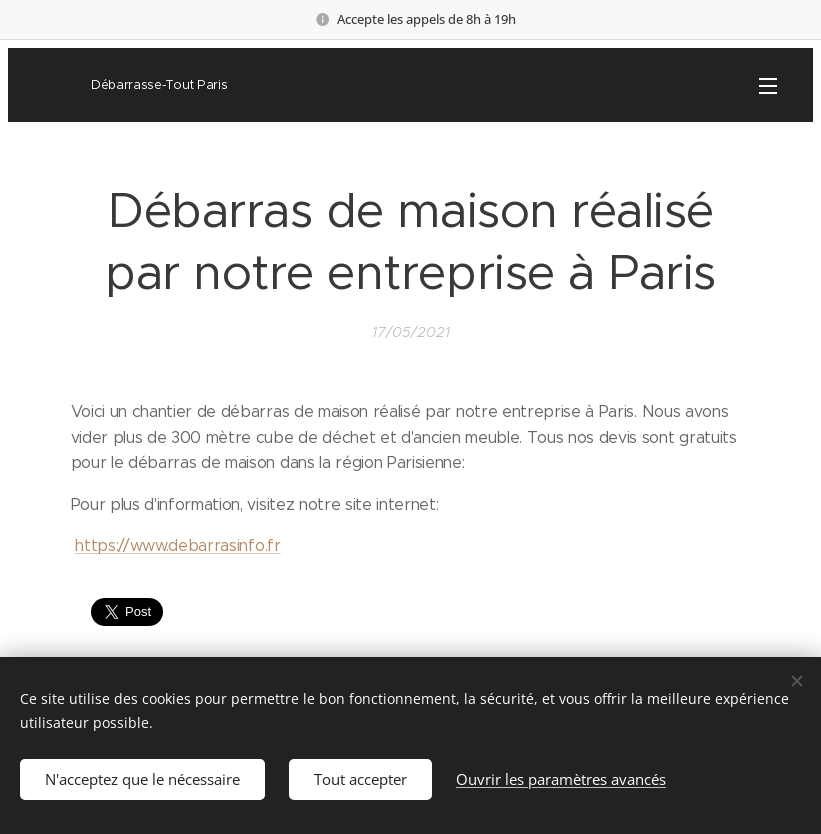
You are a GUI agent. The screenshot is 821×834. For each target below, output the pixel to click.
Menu (768, 86)
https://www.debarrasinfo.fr (177, 546)
